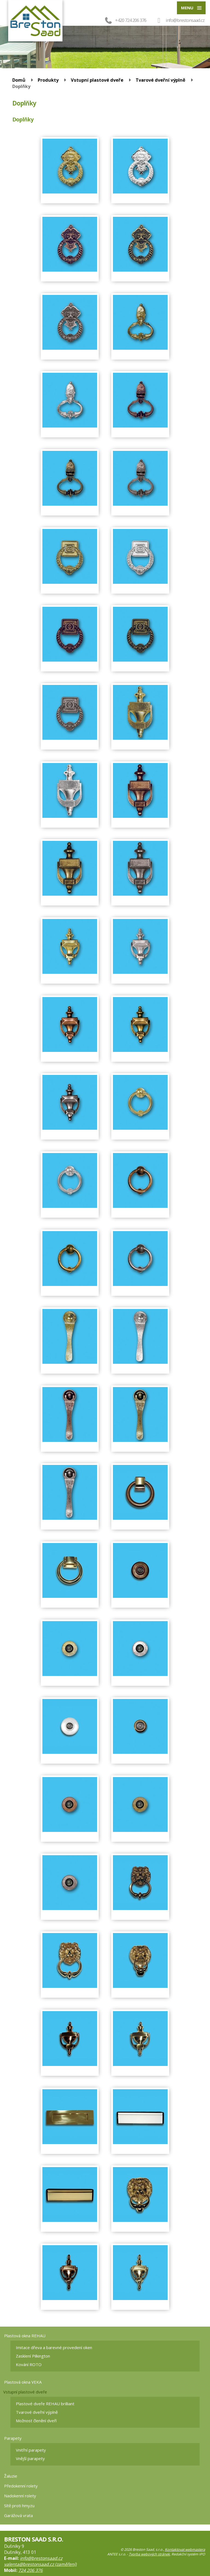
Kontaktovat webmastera (185, 2549)
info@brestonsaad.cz (185, 20)
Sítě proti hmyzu (19, 2505)
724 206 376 (30, 2570)
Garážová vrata (18, 2515)
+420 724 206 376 (125, 20)
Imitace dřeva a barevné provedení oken (54, 2347)
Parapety (13, 2438)
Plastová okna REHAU (24, 2335)
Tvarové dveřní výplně (160, 80)
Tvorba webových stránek (149, 2554)
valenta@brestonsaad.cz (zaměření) (40, 2564)
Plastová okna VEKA (23, 2382)
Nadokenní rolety (20, 2495)
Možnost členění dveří (36, 2420)
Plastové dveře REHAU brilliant (45, 2403)
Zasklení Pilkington (33, 2356)
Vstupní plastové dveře (97, 80)
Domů (18, 80)
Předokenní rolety (21, 2486)
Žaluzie (10, 2476)
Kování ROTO (29, 2364)
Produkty (48, 80)
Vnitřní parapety (31, 2450)
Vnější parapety (30, 2458)
